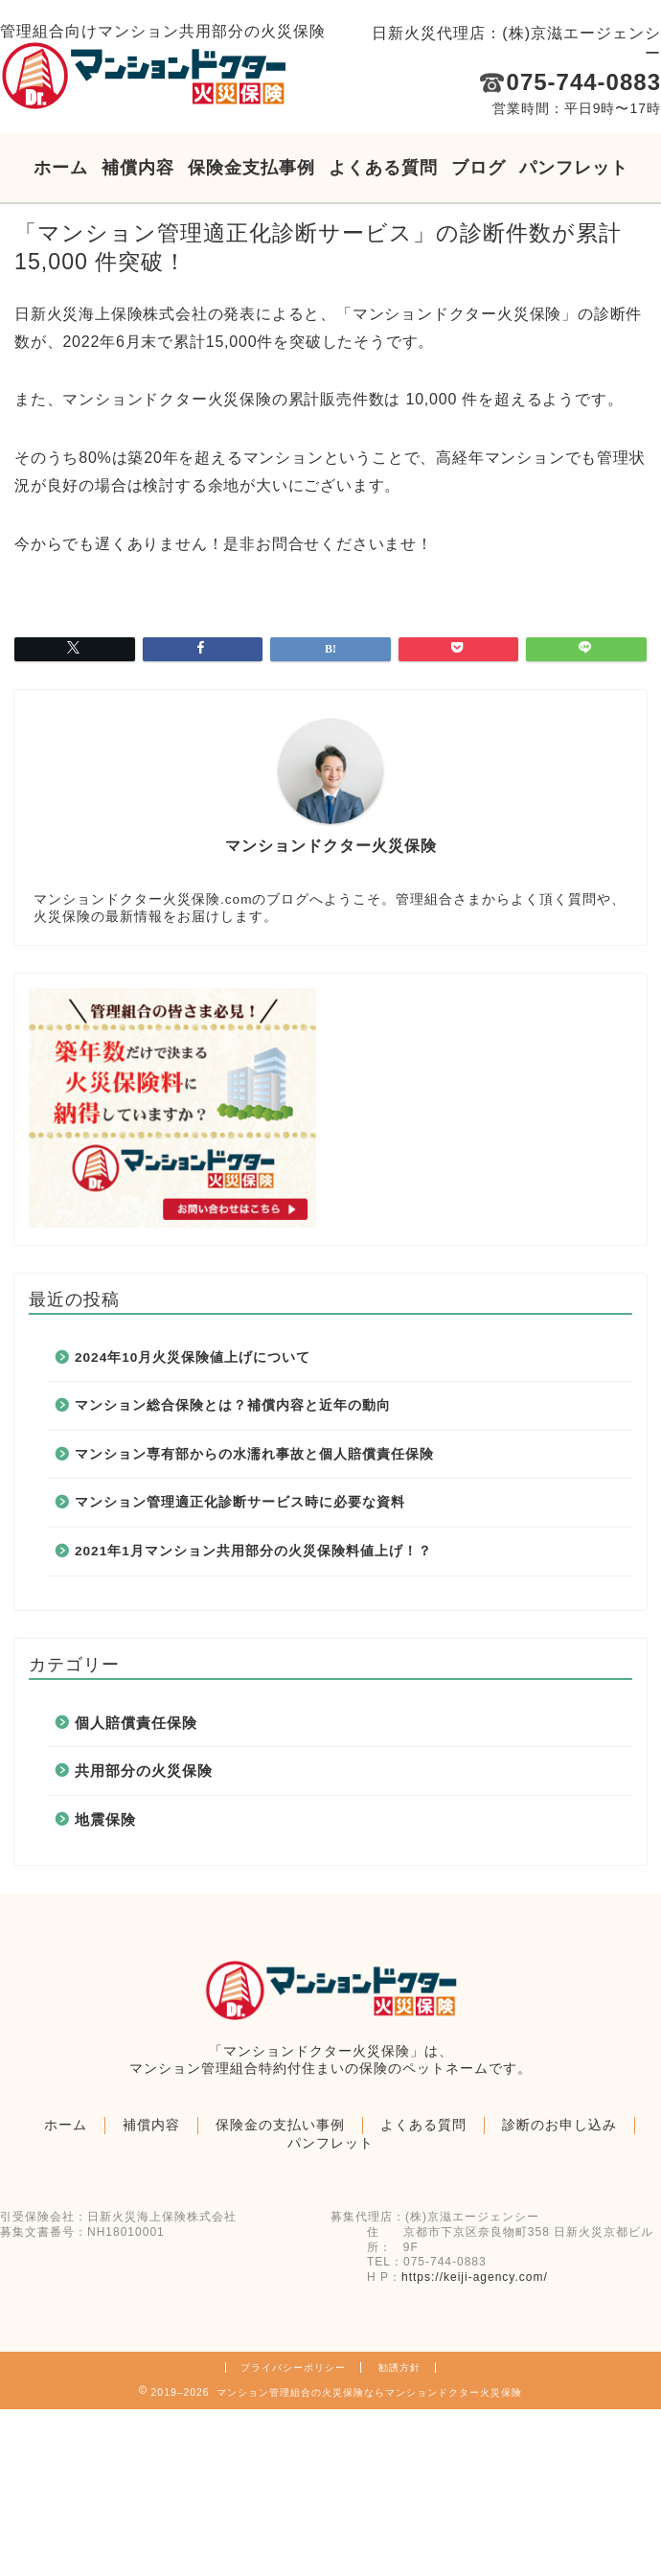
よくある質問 (383, 167)
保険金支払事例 (251, 167)
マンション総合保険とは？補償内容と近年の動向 (233, 1405)
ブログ (478, 167)
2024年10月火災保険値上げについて (192, 1357)
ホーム (61, 167)
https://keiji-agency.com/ (474, 2277)
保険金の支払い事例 (280, 2124)
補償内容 (138, 167)
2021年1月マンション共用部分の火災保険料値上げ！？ (253, 1551)
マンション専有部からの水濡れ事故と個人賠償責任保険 (254, 1454)
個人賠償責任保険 (136, 1722)
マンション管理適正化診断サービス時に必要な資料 (240, 1502)
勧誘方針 (399, 2367)
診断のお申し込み (559, 2124)
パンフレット (573, 167)
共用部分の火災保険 (144, 1770)
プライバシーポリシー (293, 2367)
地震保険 (105, 1819)
